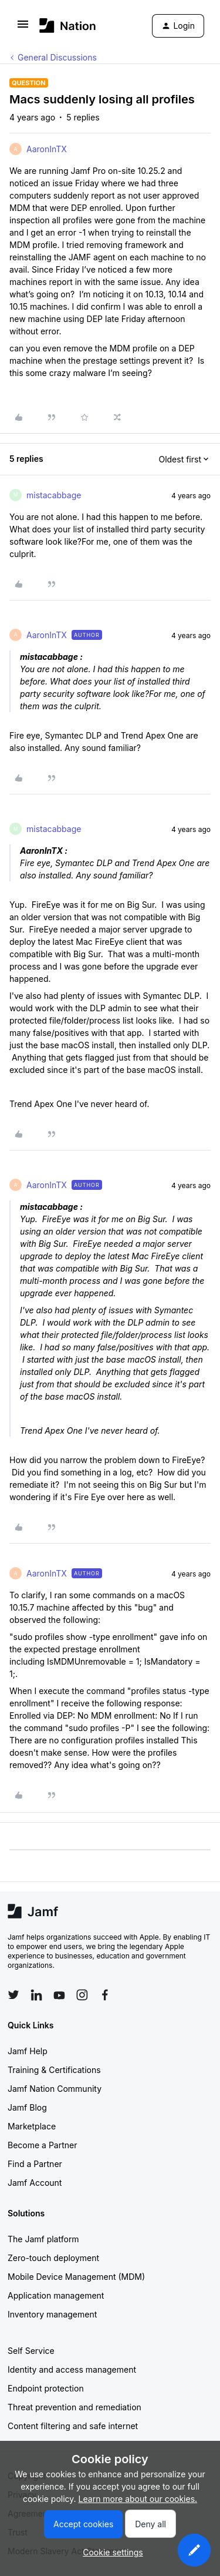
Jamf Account (35, 2183)
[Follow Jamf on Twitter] (13, 1995)
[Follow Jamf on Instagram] (82, 1995)
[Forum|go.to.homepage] (67, 25)
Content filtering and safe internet (73, 2426)
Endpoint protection (46, 2388)
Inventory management (52, 2314)
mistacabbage (53, 495)
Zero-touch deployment (53, 2258)
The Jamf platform (43, 2239)
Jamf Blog (27, 2107)
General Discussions (57, 57)
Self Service (31, 2351)
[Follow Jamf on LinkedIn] (36, 1995)
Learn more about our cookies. (138, 2499)
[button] (23, 28)
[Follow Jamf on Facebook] (105, 1995)
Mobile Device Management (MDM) (76, 2277)
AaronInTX (46, 149)
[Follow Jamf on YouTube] (59, 1995)
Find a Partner (35, 2164)
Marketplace (32, 2126)
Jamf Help (28, 2051)
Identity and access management (72, 2369)
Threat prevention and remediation (74, 2407)
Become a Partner (42, 2145)
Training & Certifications (54, 2070)
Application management (56, 2295)
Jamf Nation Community (54, 2089)
